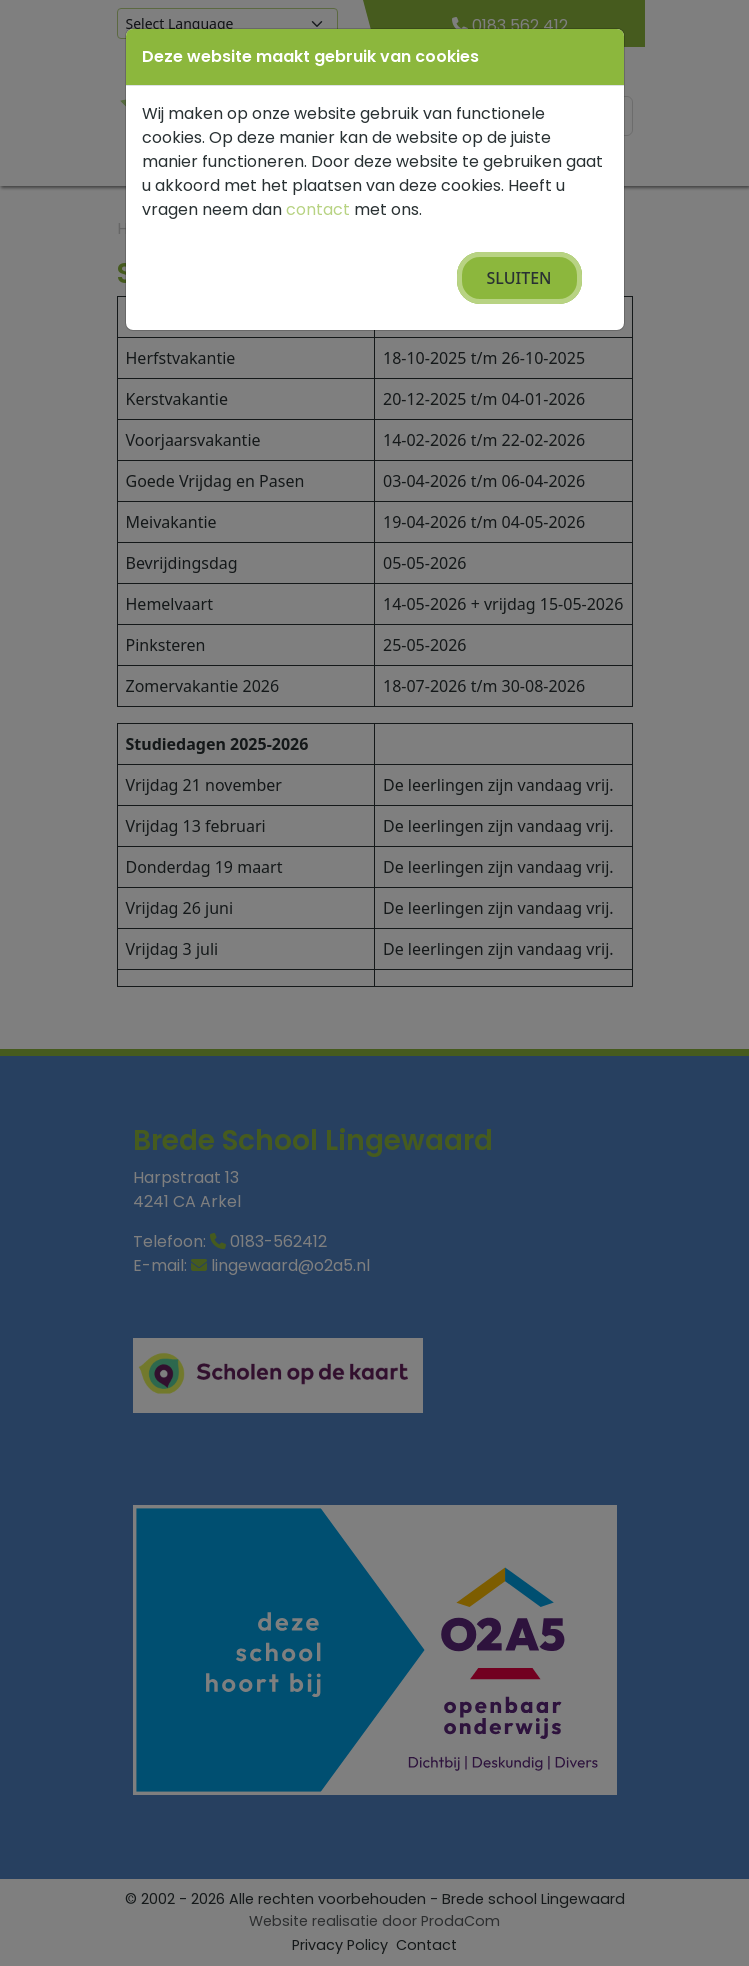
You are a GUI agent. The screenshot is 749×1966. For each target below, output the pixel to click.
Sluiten (519, 278)
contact (318, 209)
